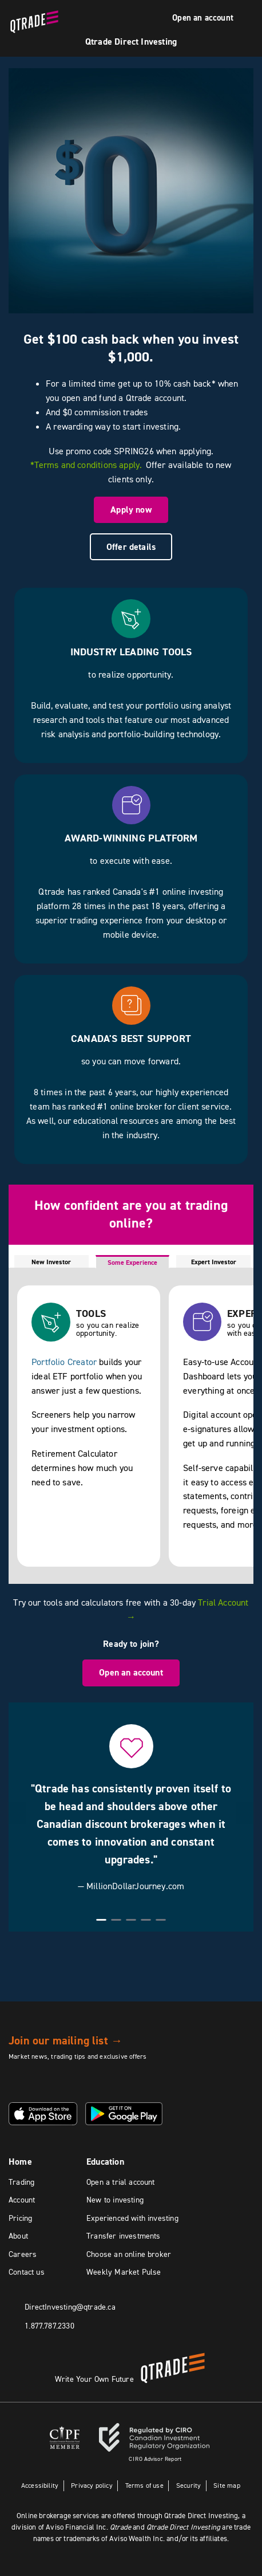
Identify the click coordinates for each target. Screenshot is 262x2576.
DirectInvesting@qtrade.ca (70, 2306)
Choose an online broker (128, 2254)
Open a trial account (120, 2182)
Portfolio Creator (64, 1361)
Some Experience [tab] (132, 1262)
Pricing (20, 2218)
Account (22, 2199)
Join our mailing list (65, 2040)
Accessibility (39, 2485)
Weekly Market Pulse (123, 2272)
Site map (226, 2485)
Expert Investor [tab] (213, 1262)
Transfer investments (123, 2236)
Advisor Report (155, 2459)
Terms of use (144, 2485)
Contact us (27, 2272)
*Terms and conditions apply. (86, 464)
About (18, 2236)
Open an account (202, 17)
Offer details (131, 547)
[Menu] (247, 18)
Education (105, 2162)
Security (188, 2485)
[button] (17, 1813)
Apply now (131, 510)
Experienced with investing (132, 2218)
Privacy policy (92, 2485)
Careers (23, 2254)
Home (20, 2162)
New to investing (115, 2199)
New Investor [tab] (51, 1262)
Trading (21, 2182)
